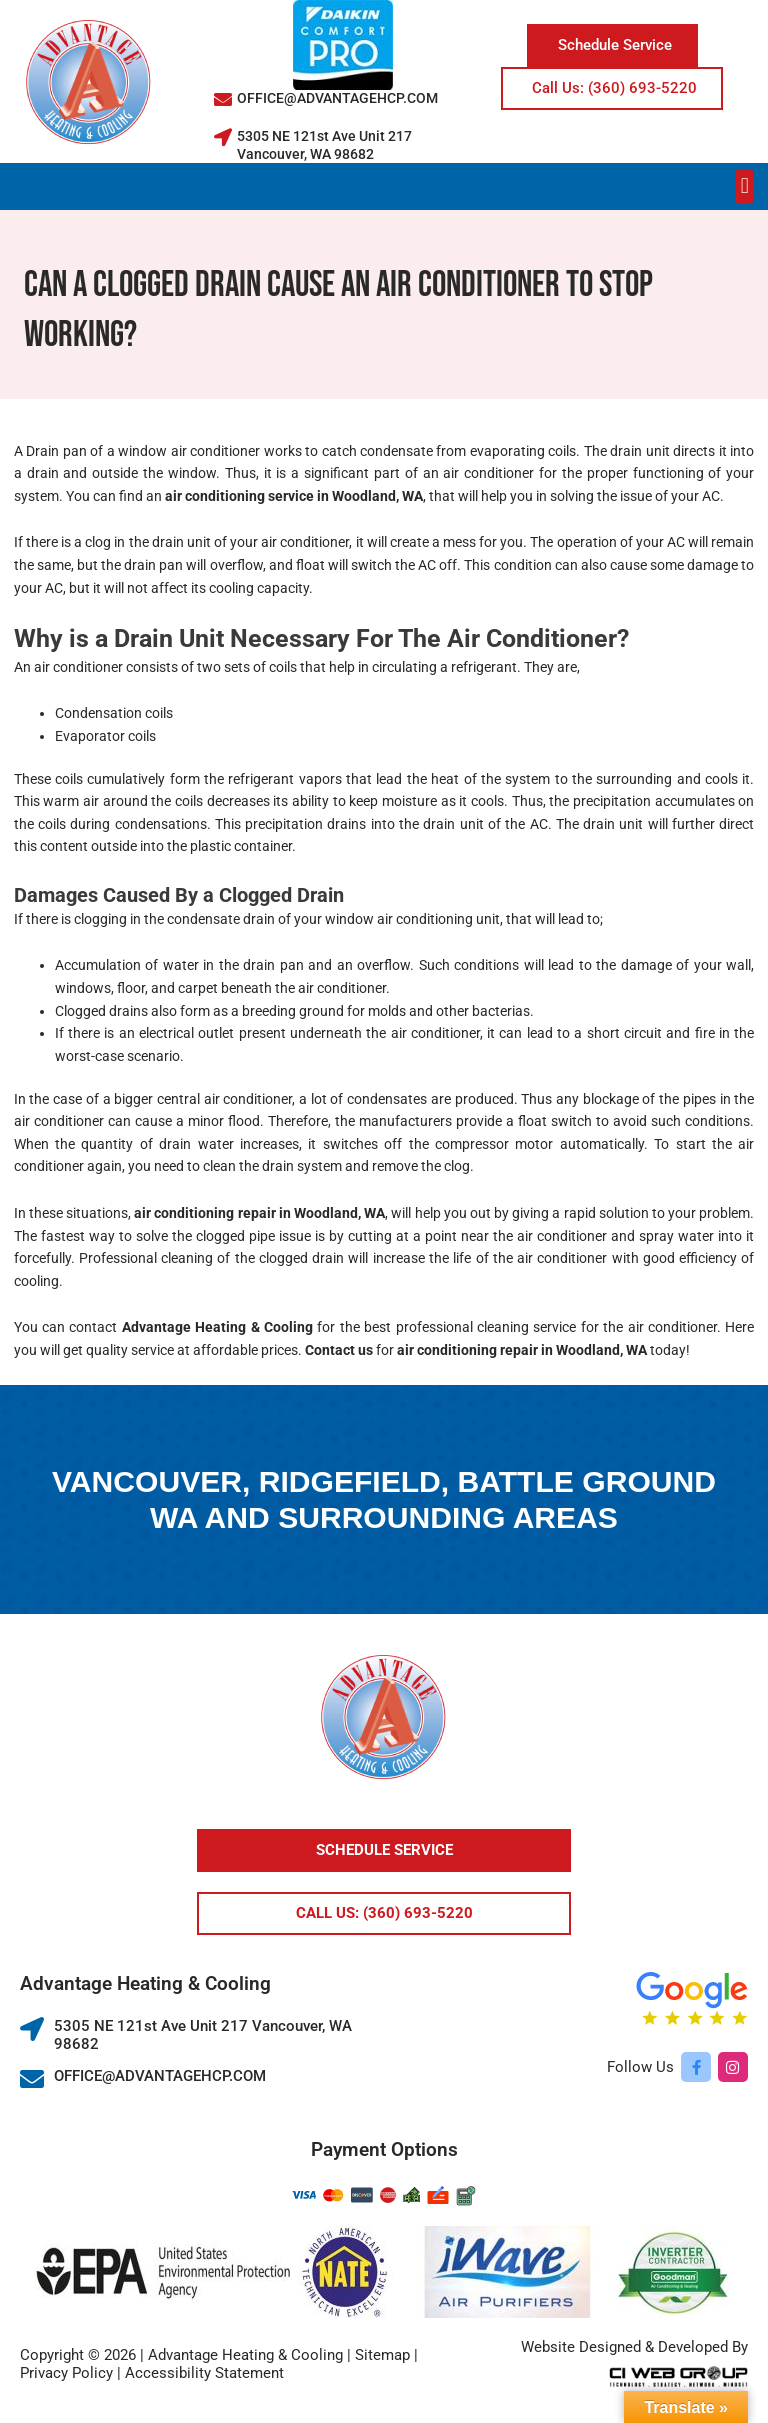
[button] (744, 186)
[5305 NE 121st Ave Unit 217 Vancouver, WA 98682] (223, 137)
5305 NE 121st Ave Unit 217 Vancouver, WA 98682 (324, 145)
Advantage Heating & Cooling (217, 1327)
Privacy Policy (66, 2373)
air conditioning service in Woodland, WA (294, 496)
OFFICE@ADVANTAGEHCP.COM (337, 98)
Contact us (339, 1350)
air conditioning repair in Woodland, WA (259, 1213)
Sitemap (382, 2355)
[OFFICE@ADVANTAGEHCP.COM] (223, 99)
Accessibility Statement (204, 2373)
